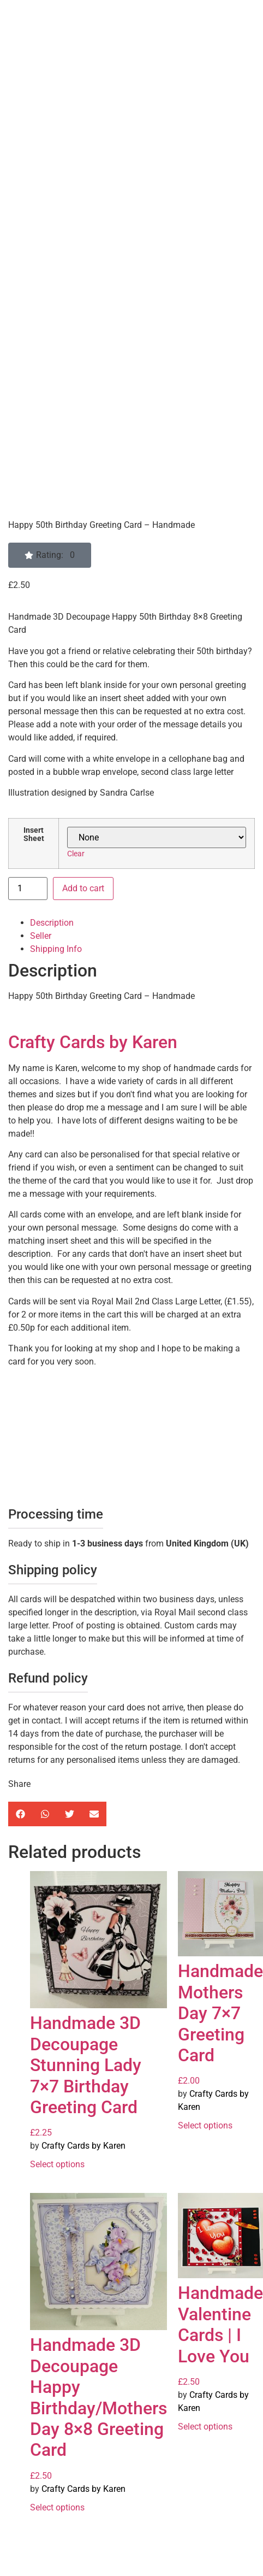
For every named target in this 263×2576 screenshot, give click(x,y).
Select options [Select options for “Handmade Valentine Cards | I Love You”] (205, 2426)
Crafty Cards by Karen (92, 1042)
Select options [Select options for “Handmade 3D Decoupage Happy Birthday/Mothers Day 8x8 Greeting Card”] (57, 2507)
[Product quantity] (27, 888)
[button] (49, 555)
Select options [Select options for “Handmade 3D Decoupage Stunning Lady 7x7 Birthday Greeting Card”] (57, 2164)
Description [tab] (52, 923)
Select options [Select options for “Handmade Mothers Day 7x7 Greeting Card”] (205, 2125)
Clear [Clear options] (76, 853)
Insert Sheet (33, 835)
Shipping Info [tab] (56, 949)
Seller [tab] (40, 936)
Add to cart (83, 888)
